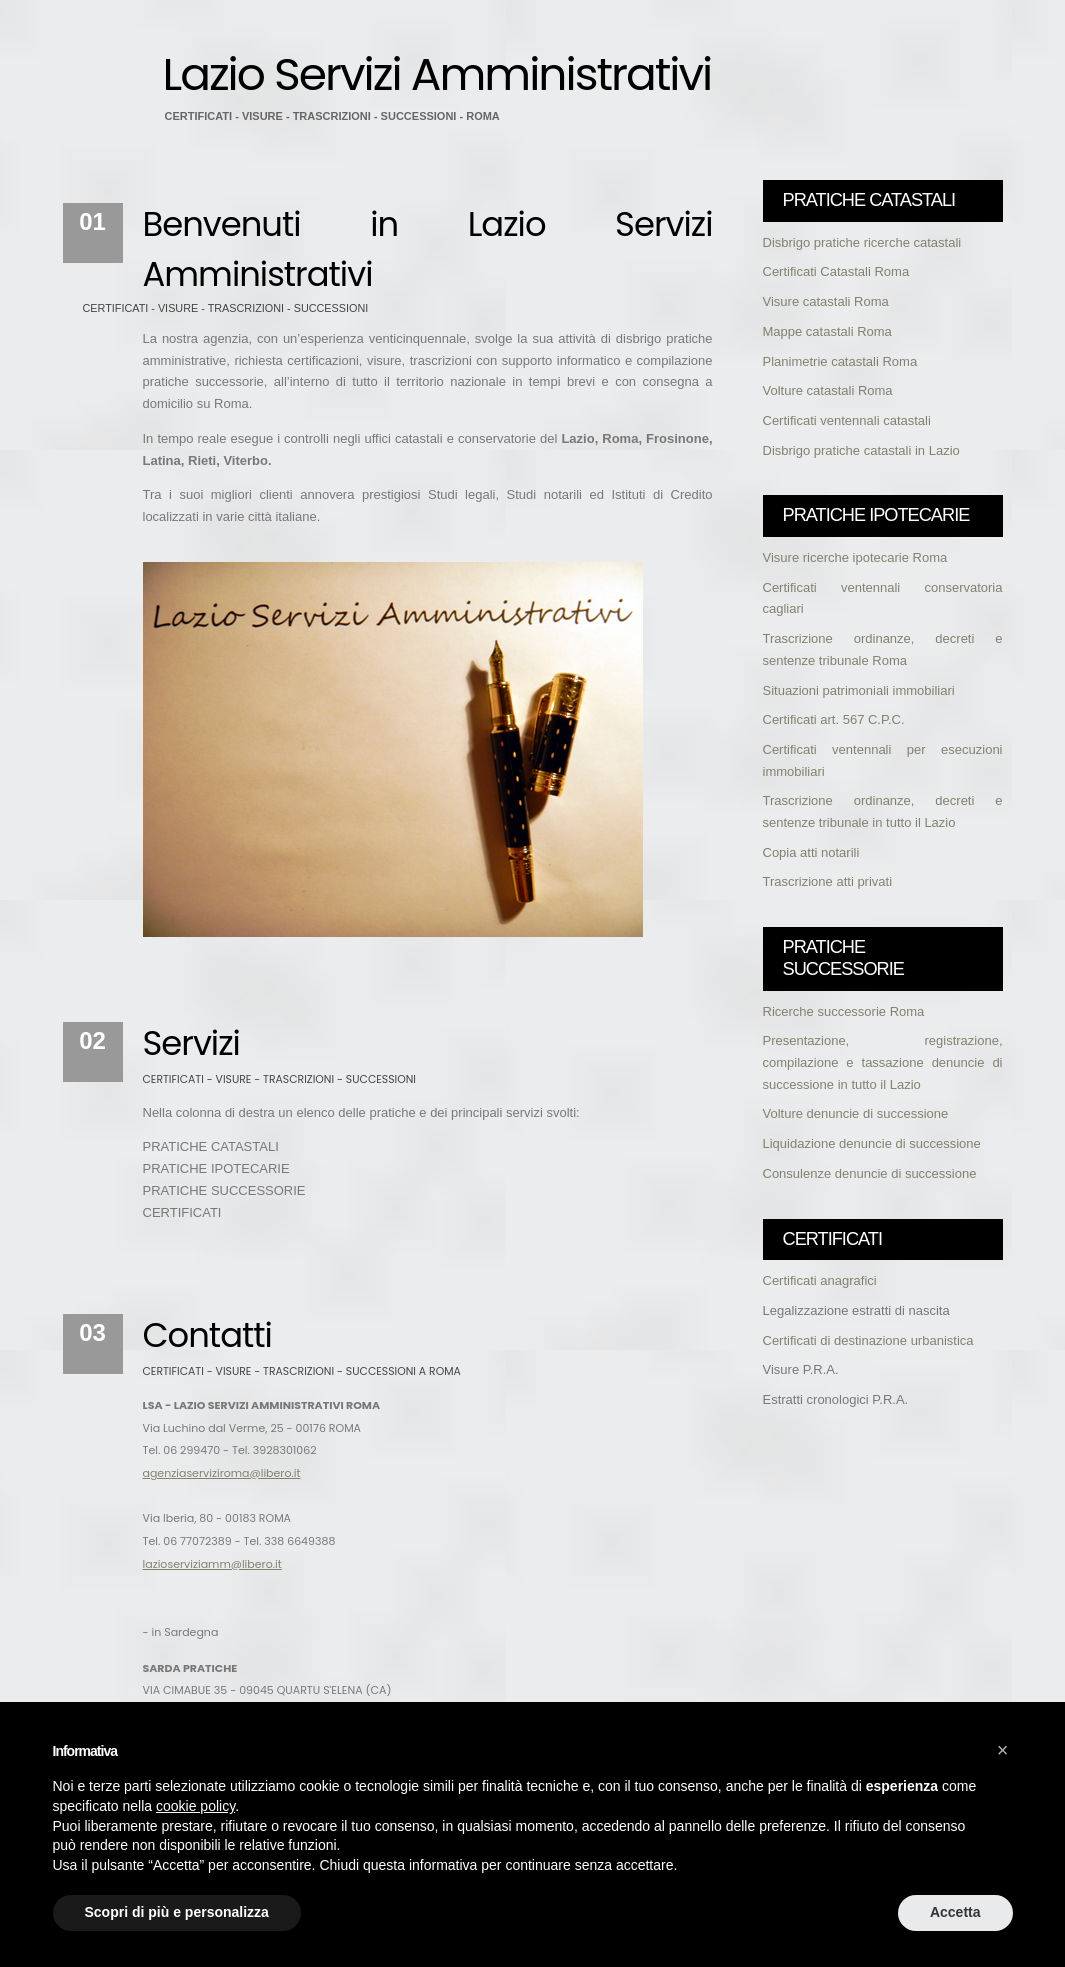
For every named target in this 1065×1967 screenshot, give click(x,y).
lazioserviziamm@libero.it (212, 1564)
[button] (1003, 1750)
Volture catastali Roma (828, 390)
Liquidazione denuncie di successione (872, 1143)
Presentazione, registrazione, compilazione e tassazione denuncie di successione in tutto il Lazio (883, 1062)
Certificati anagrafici (820, 1280)
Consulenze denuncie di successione (870, 1173)
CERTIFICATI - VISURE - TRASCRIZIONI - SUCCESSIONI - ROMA (332, 116)
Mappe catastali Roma (827, 331)
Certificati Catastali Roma (836, 271)
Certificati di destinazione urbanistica (868, 1340)
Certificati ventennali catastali (847, 420)
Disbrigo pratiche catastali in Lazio (861, 450)
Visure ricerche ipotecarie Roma (855, 557)
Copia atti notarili (811, 852)
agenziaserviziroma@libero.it (222, 1473)
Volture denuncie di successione (856, 1113)
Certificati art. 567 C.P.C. (834, 719)
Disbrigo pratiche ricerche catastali (862, 242)
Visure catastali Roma (826, 301)
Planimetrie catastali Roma (840, 361)
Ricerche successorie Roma (844, 1011)
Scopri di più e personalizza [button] (177, 1912)
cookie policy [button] (195, 1806)
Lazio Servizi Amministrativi (437, 74)
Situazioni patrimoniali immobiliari (859, 690)
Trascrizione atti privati (828, 881)
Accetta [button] (955, 1912)
